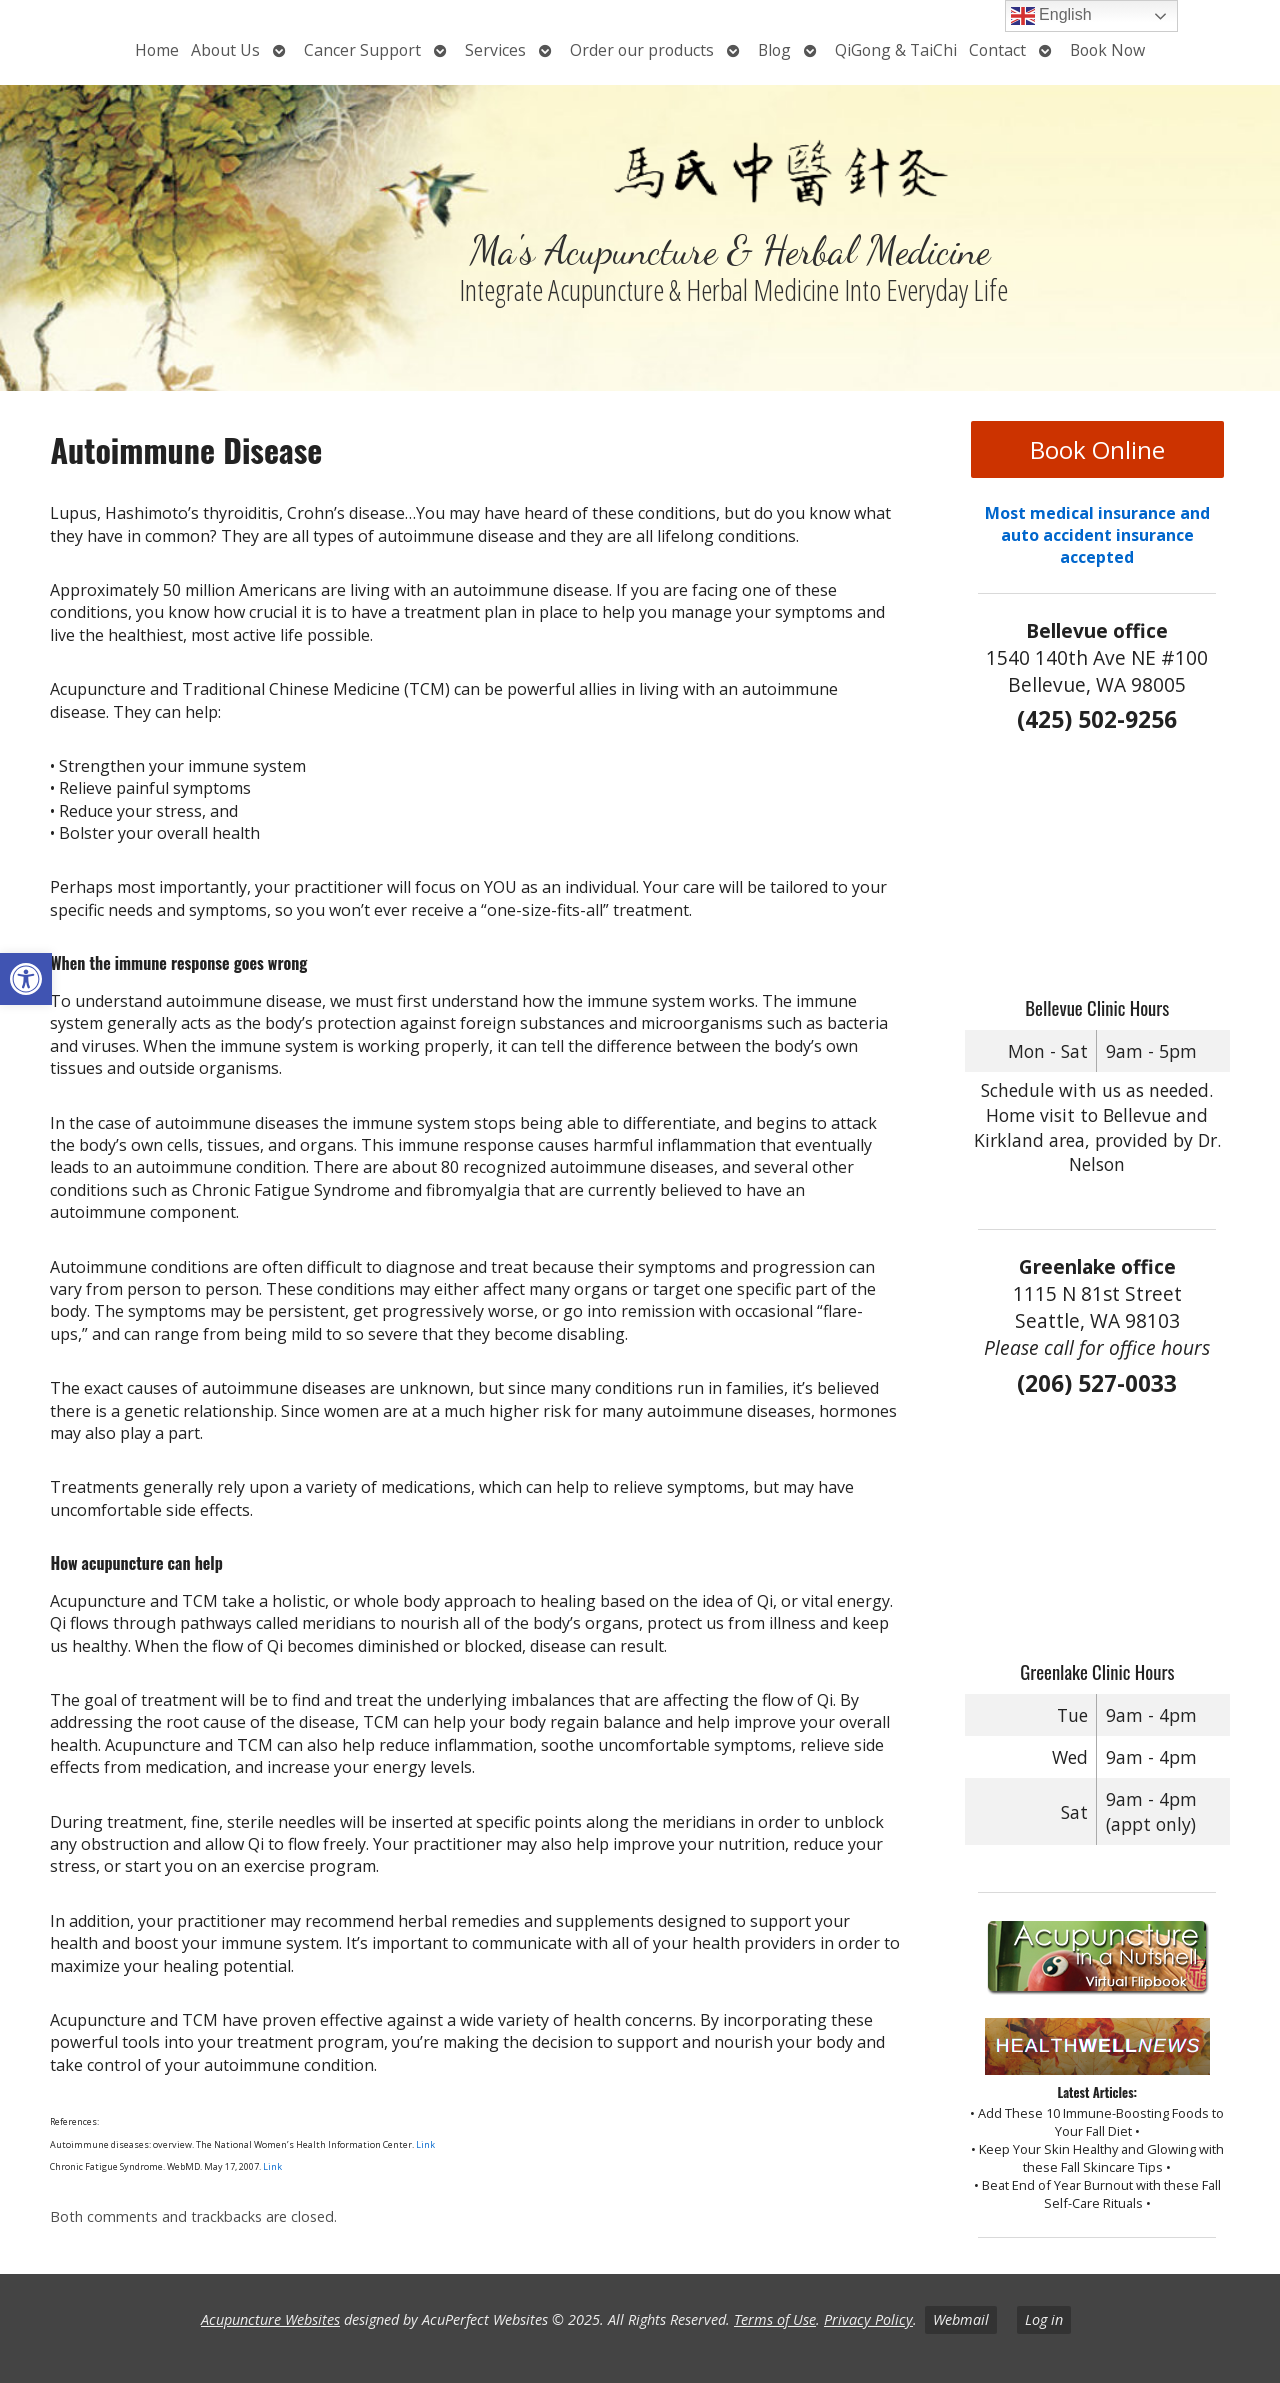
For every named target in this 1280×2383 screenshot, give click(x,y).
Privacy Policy (868, 2319)
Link (425, 2144)
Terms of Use (775, 2319)
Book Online (1097, 449)
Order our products (642, 50)
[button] (26, 979)
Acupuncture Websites (270, 2319)
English (1051, 16)
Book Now (1107, 50)
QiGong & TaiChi (896, 50)
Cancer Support (362, 50)
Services (495, 50)
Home (157, 50)
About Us (225, 50)
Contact (997, 50)
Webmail (961, 2319)
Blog (774, 50)
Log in (1044, 2319)
